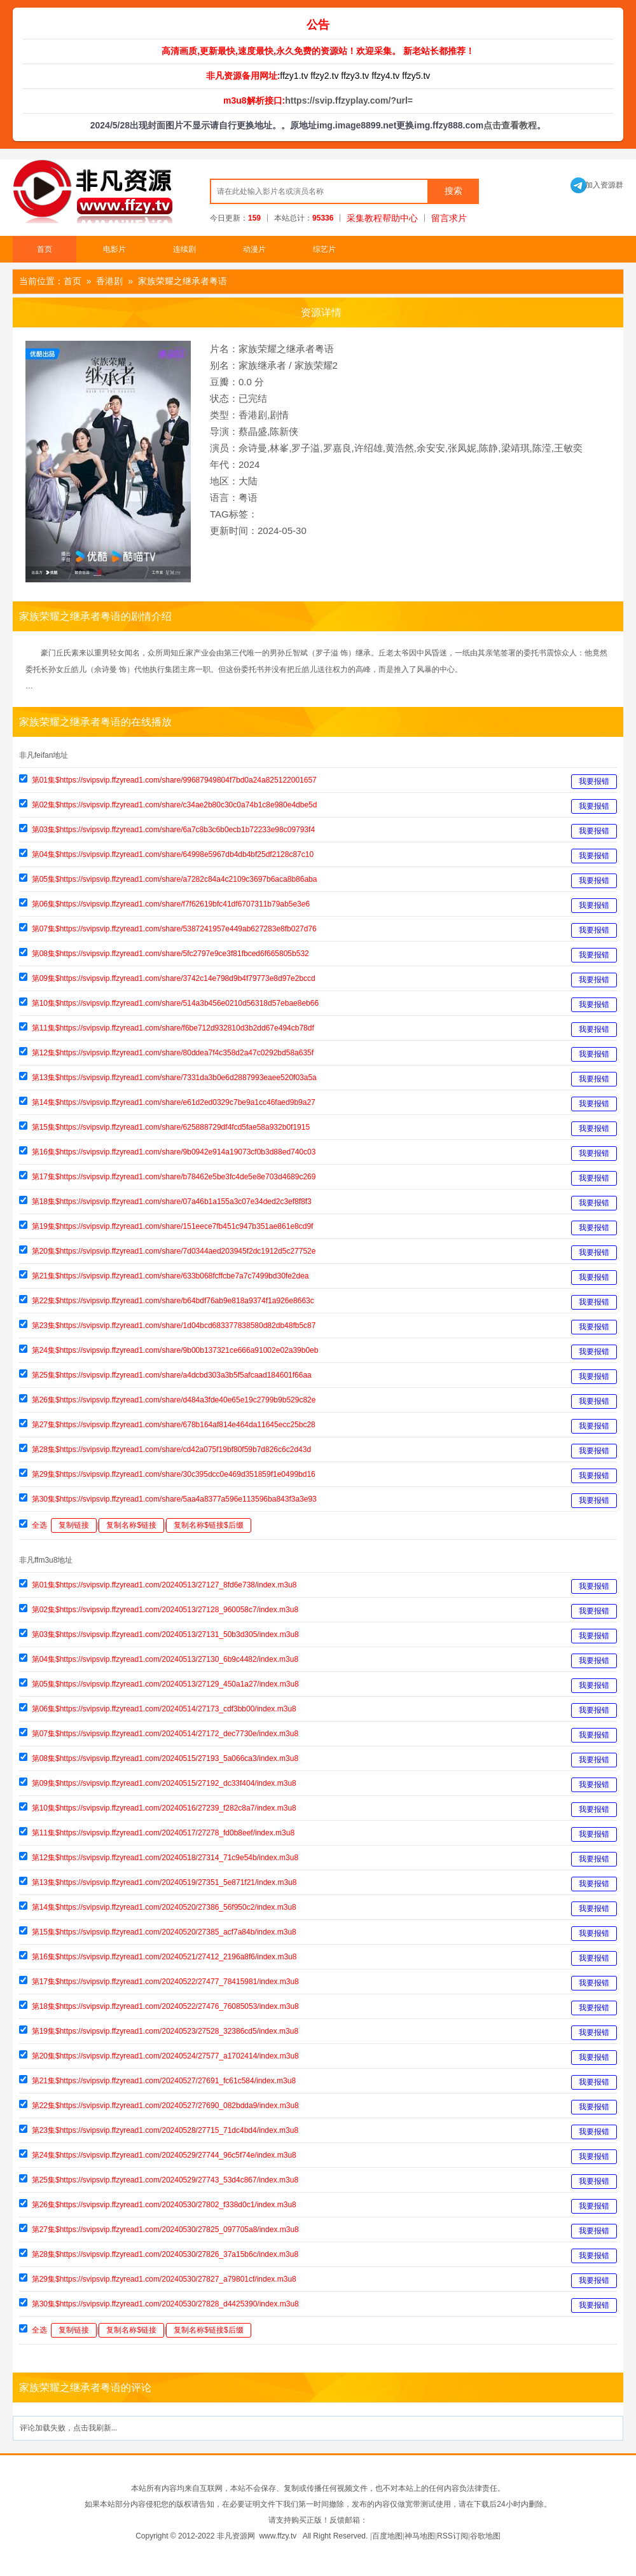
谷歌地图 (485, 2535)
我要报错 (594, 781)
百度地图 (387, 2535)
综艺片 (324, 249)
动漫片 (254, 249)
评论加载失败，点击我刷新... (68, 2427)
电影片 (114, 249)
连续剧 (184, 249)
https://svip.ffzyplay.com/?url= (349, 100)
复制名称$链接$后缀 (208, 1525)
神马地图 (419, 2535)
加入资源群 (596, 185)
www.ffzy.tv (277, 2535)
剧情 (279, 414)
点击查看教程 (510, 125)
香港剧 (109, 281)
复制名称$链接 (131, 1525)
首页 (44, 249)
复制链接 (74, 1525)
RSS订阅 (452, 2535)
